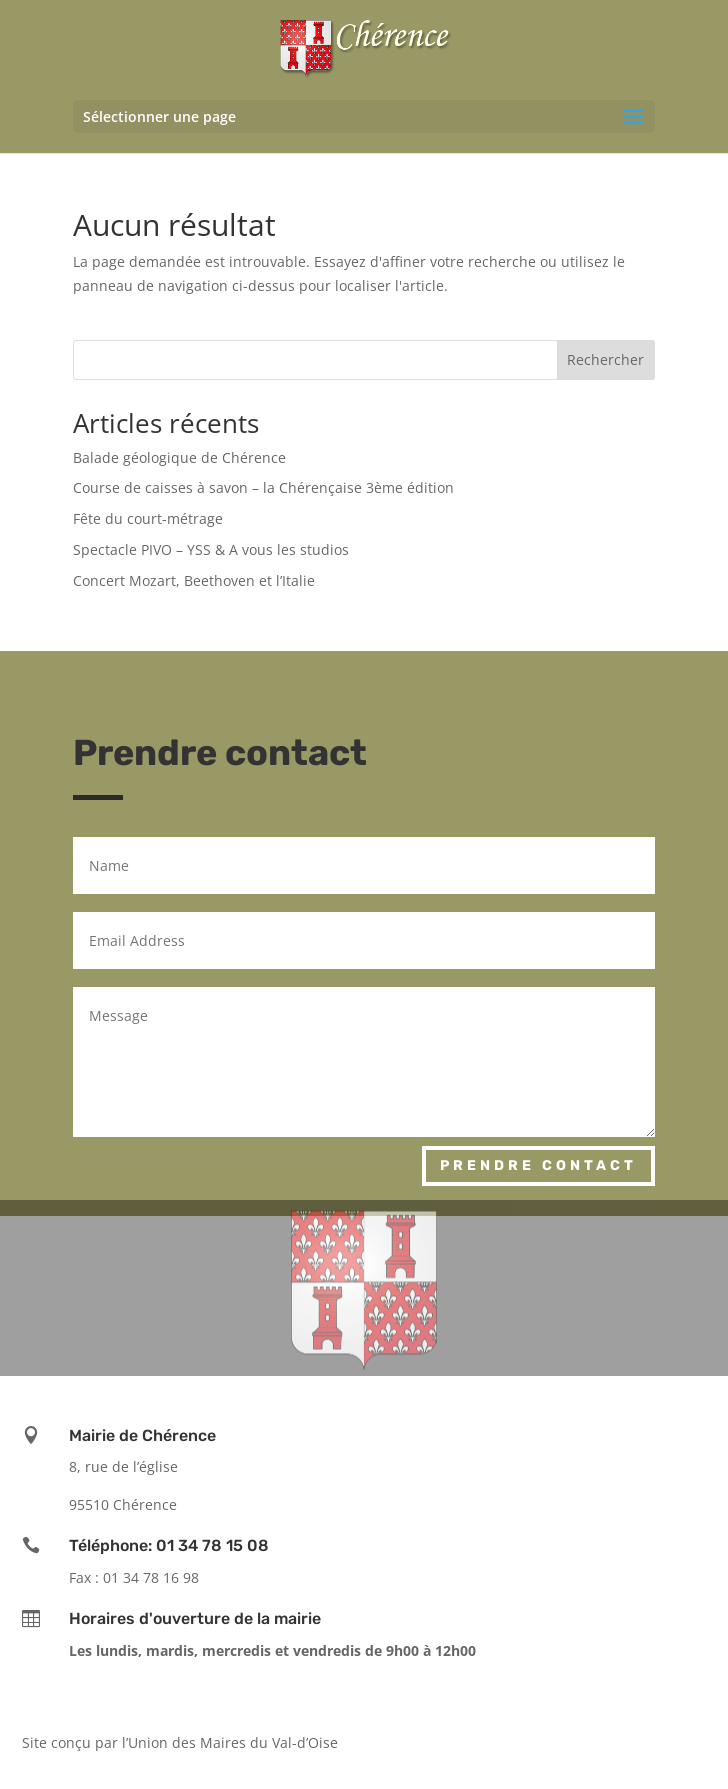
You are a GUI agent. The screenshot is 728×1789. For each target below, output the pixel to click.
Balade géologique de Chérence (179, 457)
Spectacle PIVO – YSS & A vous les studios (211, 549)
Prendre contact (538, 1165)
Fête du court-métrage (148, 518)
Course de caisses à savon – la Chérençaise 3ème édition (263, 487)
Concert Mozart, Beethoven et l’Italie (194, 580)
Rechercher (605, 359)
